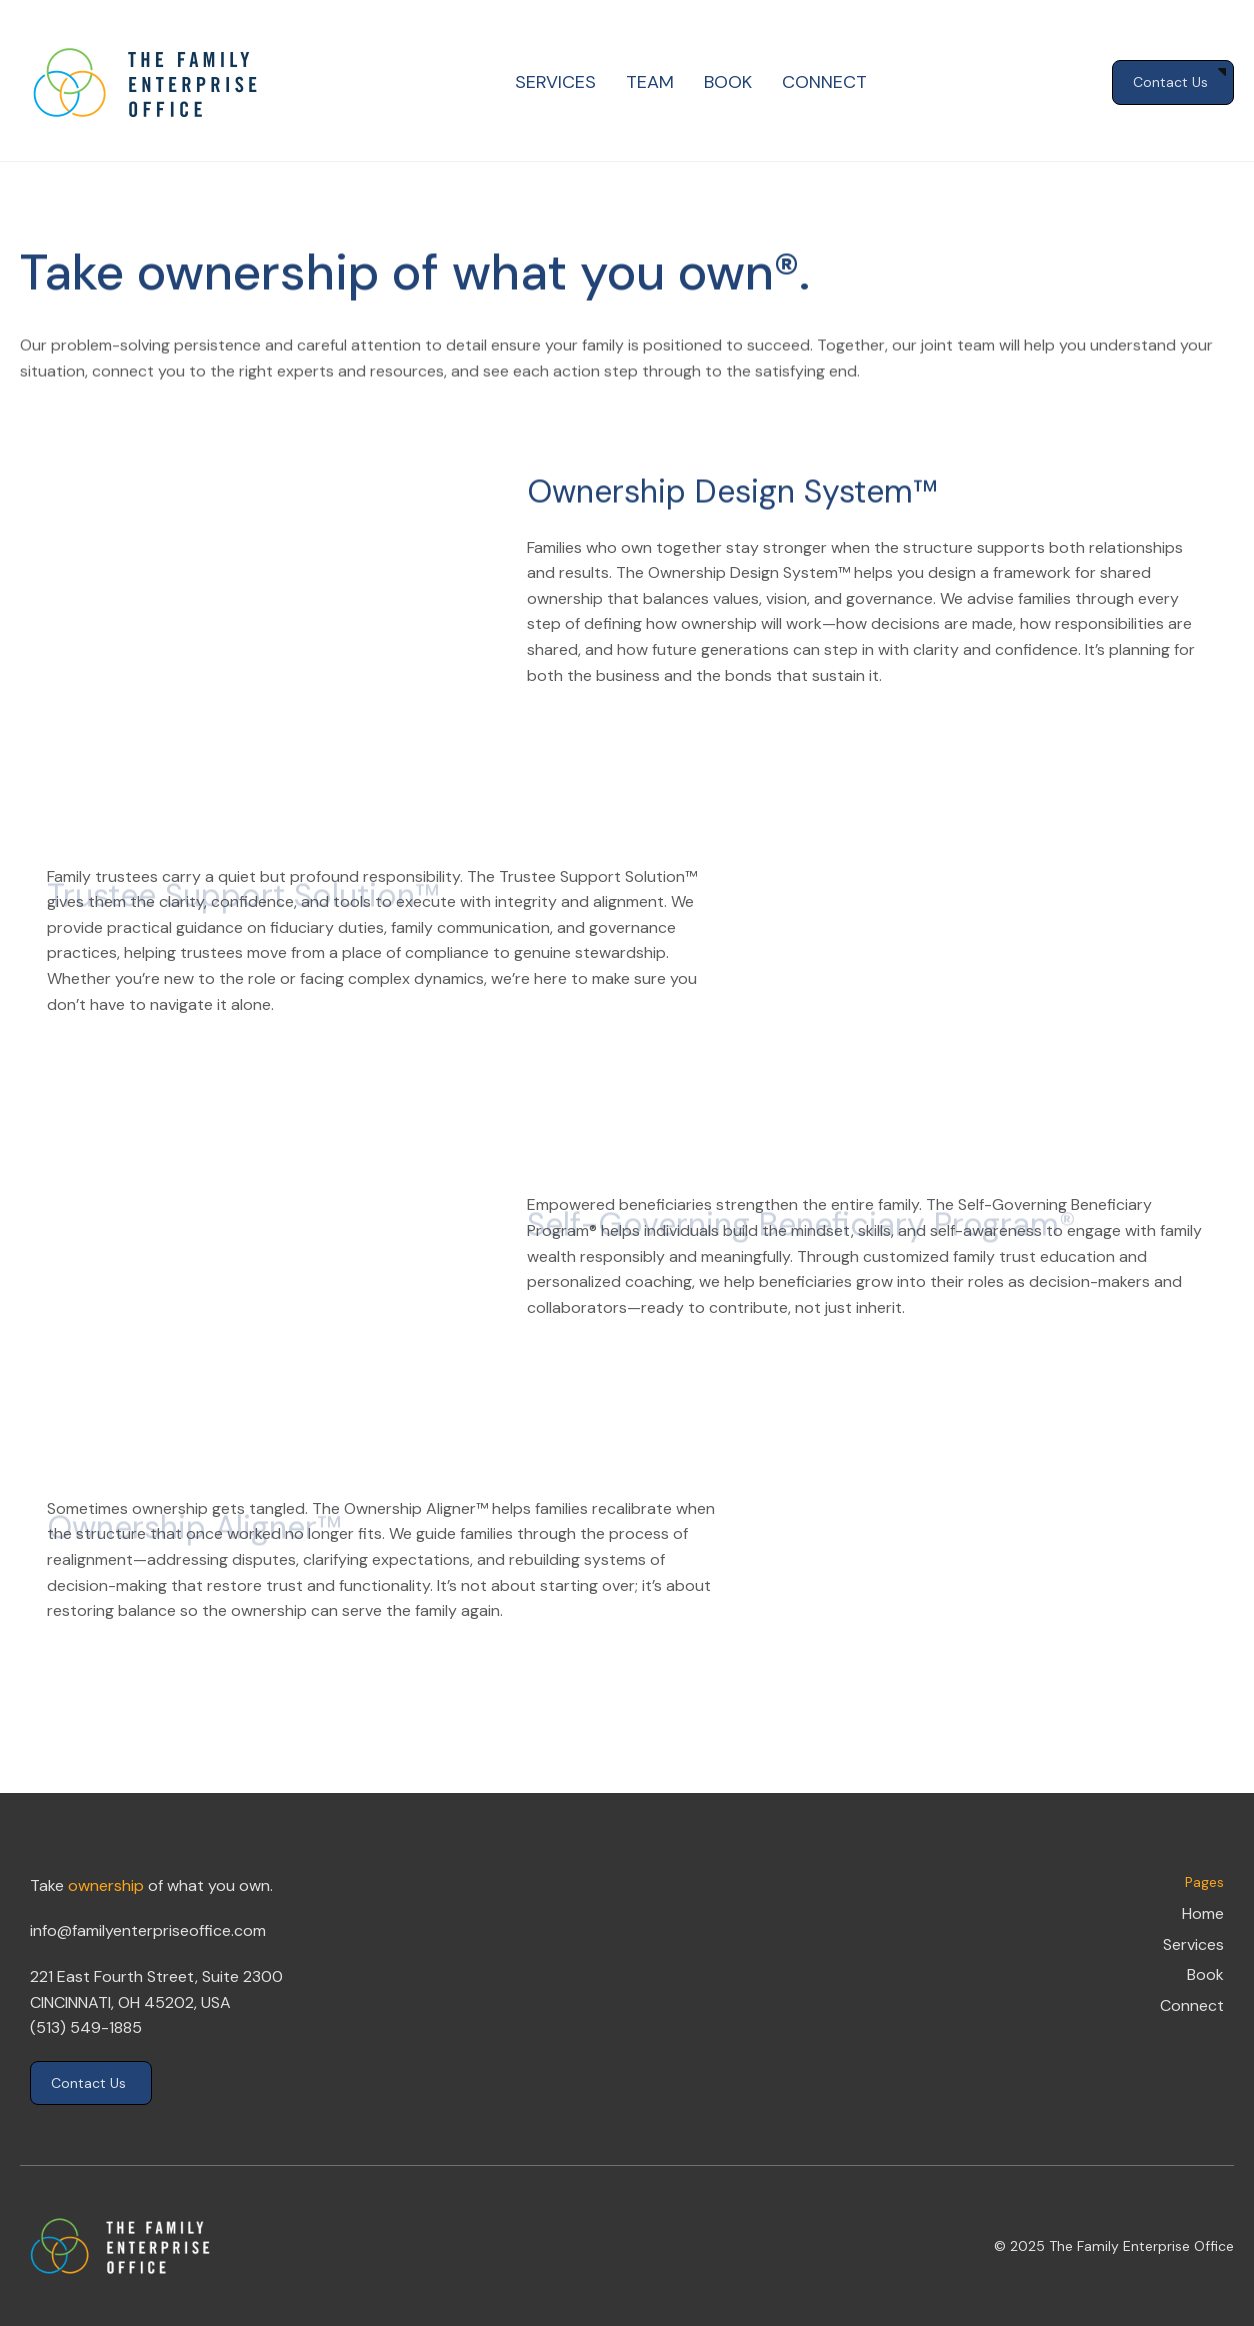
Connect (1192, 2005)
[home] (145, 82)
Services (1193, 1944)
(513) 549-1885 (86, 2027)
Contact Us (88, 2083)
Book (1205, 1974)
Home (1203, 1913)
